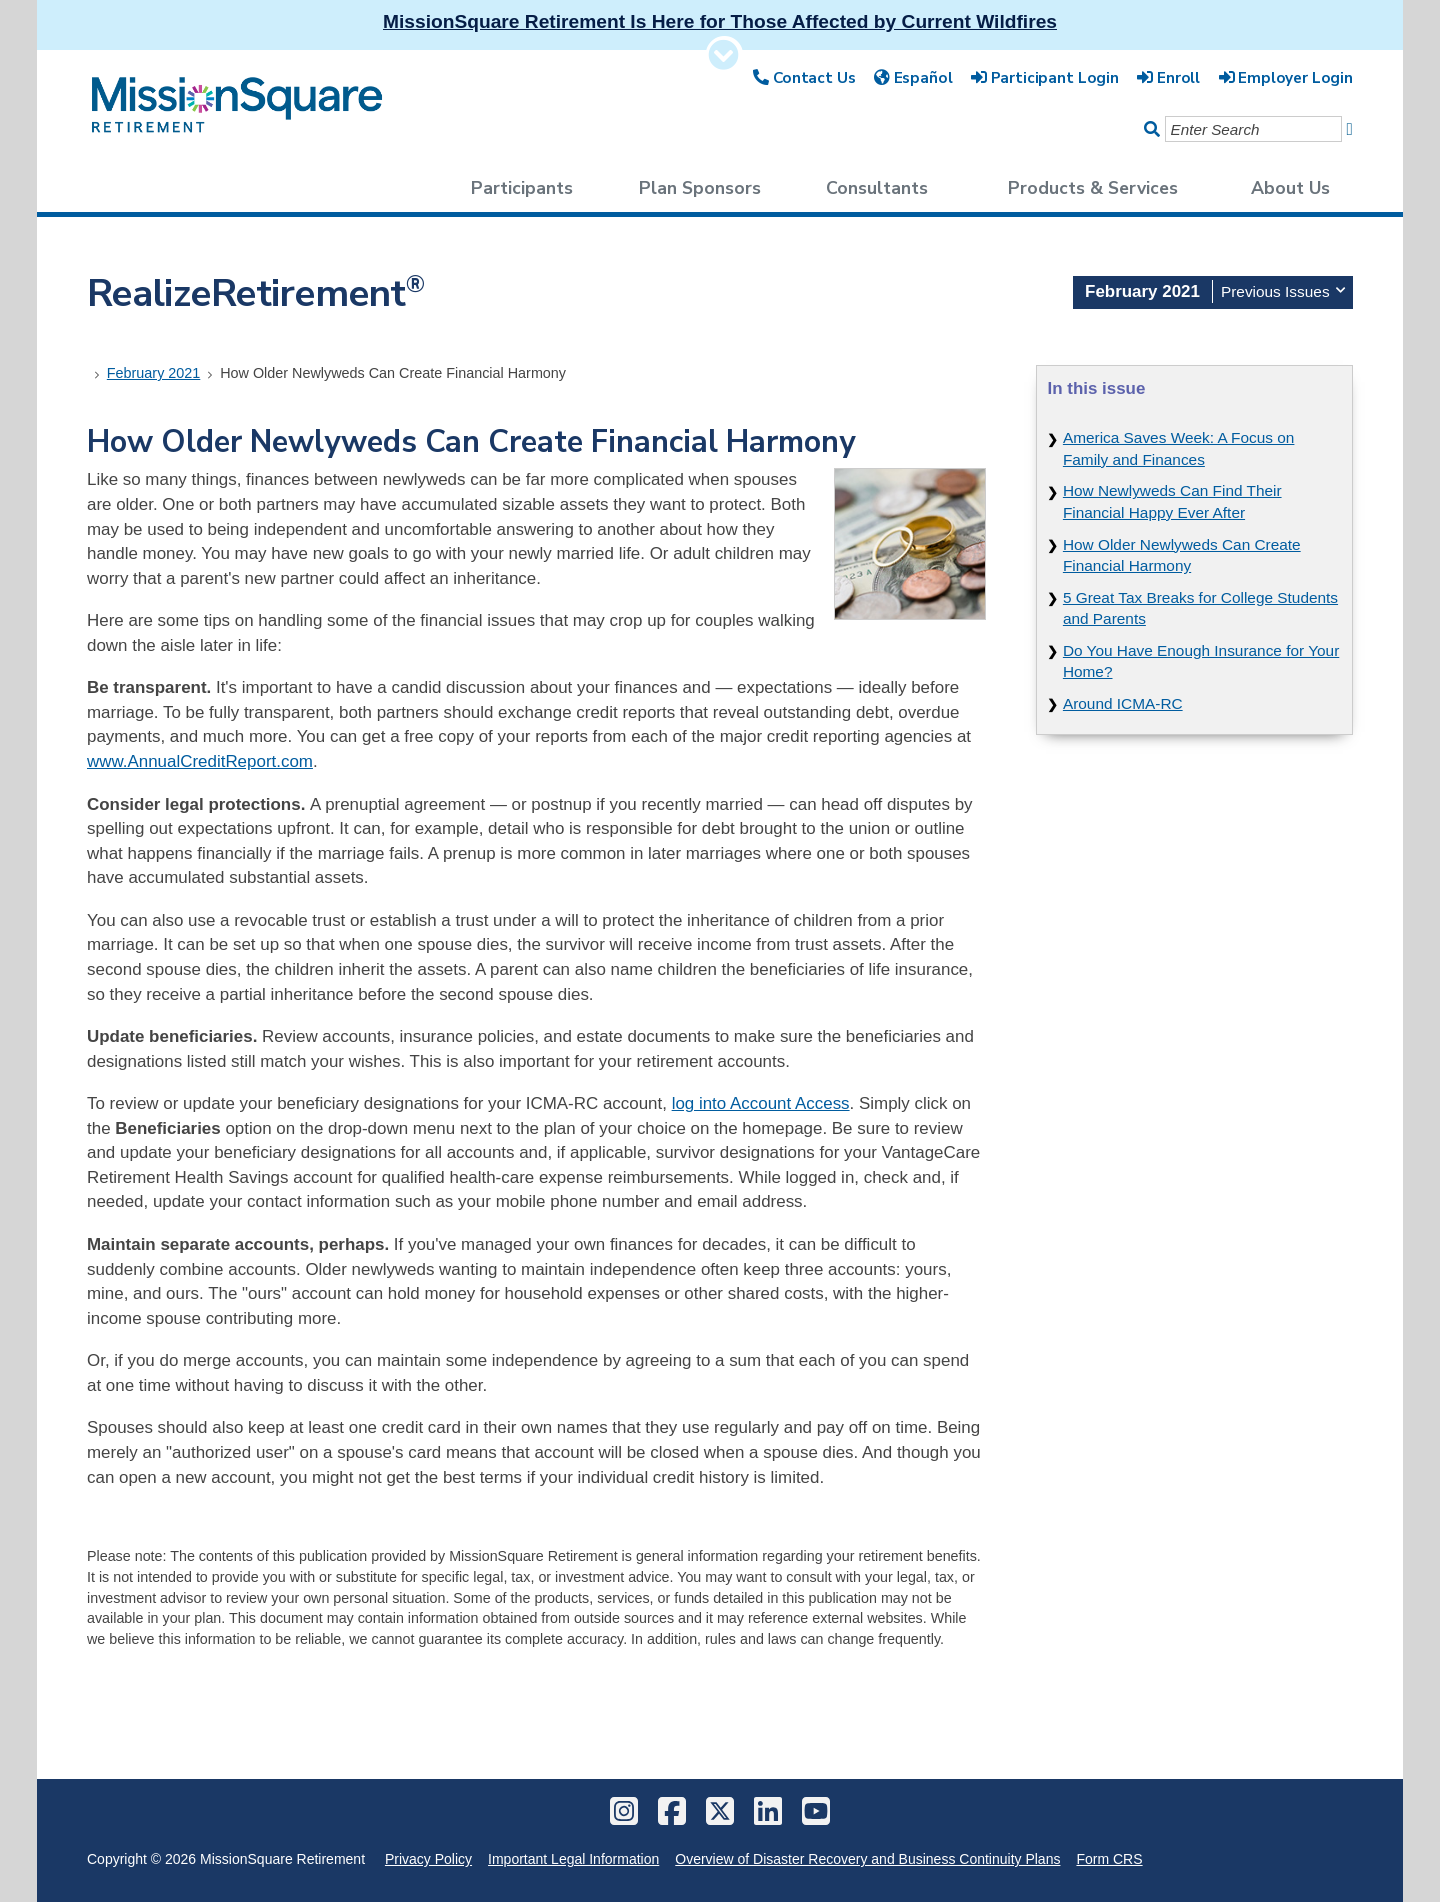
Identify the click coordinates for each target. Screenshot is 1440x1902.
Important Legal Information (573, 1859)
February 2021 (154, 373)
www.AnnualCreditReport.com (200, 761)
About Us (1290, 188)
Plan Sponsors (700, 188)
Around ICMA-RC (1123, 703)
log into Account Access (761, 1103)
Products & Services (1093, 188)
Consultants (877, 188)
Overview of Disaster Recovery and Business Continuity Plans (867, 1859)
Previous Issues (1283, 289)
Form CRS (1109, 1859)
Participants (522, 188)
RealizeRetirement (256, 293)
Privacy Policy (428, 1859)
